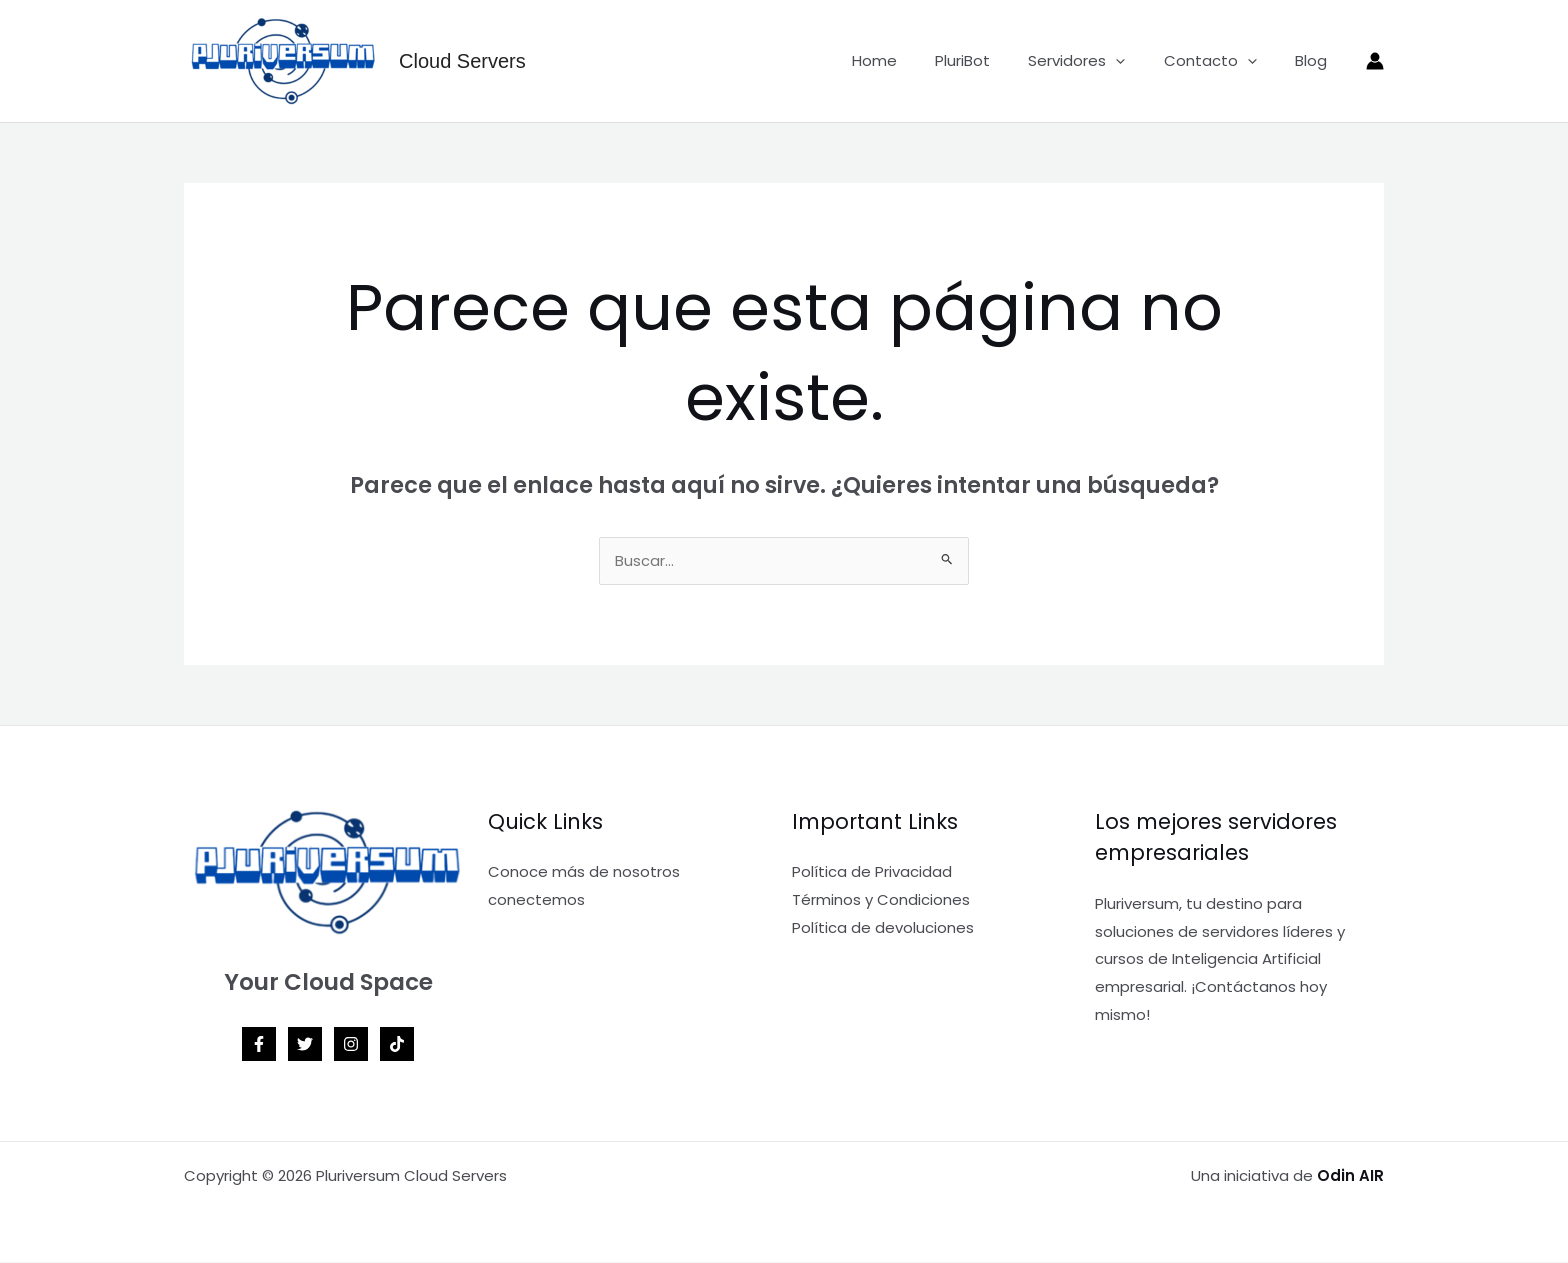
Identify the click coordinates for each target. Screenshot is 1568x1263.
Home (911, 60)
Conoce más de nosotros (584, 872)
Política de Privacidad (872, 872)
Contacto (1222, 61)
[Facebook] (259, 1045)
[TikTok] (397, 1045)
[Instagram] (351, 1045)
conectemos (536, 900)
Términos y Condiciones (881, 900)
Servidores (1097, 61)
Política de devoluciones (883, 928)
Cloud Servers (462, 61)
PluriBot (991, 60)
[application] (1136, 61)
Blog (1315, 60)
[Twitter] (305, 1045)
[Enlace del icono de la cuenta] (1375, 61)
